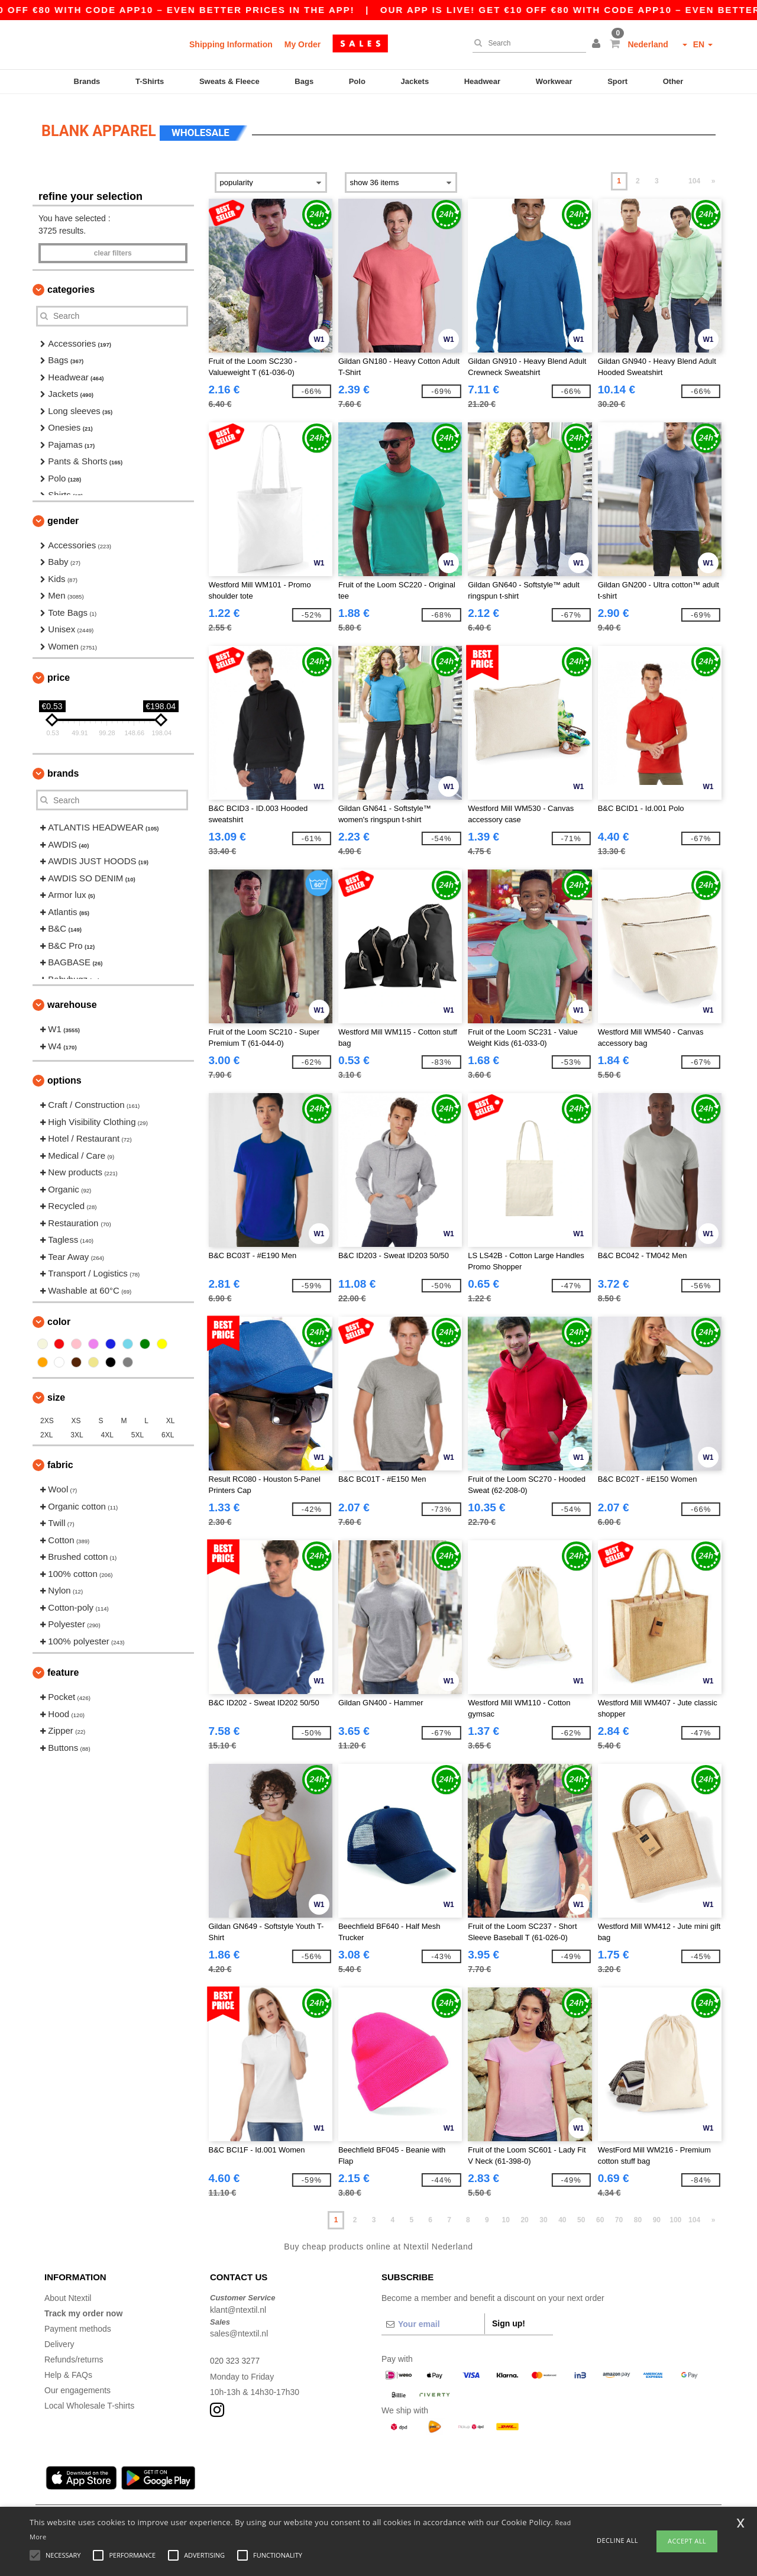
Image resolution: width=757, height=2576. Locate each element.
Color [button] (58, 1316)
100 (675, 2214)
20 (524, 2214)
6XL (167, 1430)
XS (76, 1415)
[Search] (526, 43)
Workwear (554, 81)
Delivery (59, 2339)
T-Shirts (149, 81)
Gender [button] (63, 515)
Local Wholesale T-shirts (89, 2400)
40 (562, 2214)
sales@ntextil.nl (239, 2328)
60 (600, 2214)
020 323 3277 (235, 2355)
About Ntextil (67, 2292)
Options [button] (64, 1075)
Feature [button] (63, 1667)
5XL (137, 1430)
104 (694, 176)
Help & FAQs (68, 2369)
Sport (617, 81)
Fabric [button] (60, 1460)
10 (506, 2214)
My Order (302, 44)
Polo (357, 81)
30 (543, 2214)
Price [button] (58, 672)
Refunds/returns (73, 2354)
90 (657, 2214)
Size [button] (56, 1392)
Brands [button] (63, 768)
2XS (47, 1415)
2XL (46, 1430)
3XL (76, 1430)
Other (673, 81)
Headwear (482, 81)
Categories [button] (71, 284)
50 (581, 2214)
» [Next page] (713, 176)
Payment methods (77, 2323)
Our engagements (77, 2385)
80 (638, 2214)
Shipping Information (231, 44)
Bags (304, 81)
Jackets (414, 81)
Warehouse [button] (72, 999)
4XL (107, 1430)
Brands (87, 81)
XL (170, 1415)
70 (619, 2214)
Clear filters (113, 248)
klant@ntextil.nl (238, 2304)
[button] (598, 44)
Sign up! (508, 2318)
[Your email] (432, 2318)
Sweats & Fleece (229, 81)
